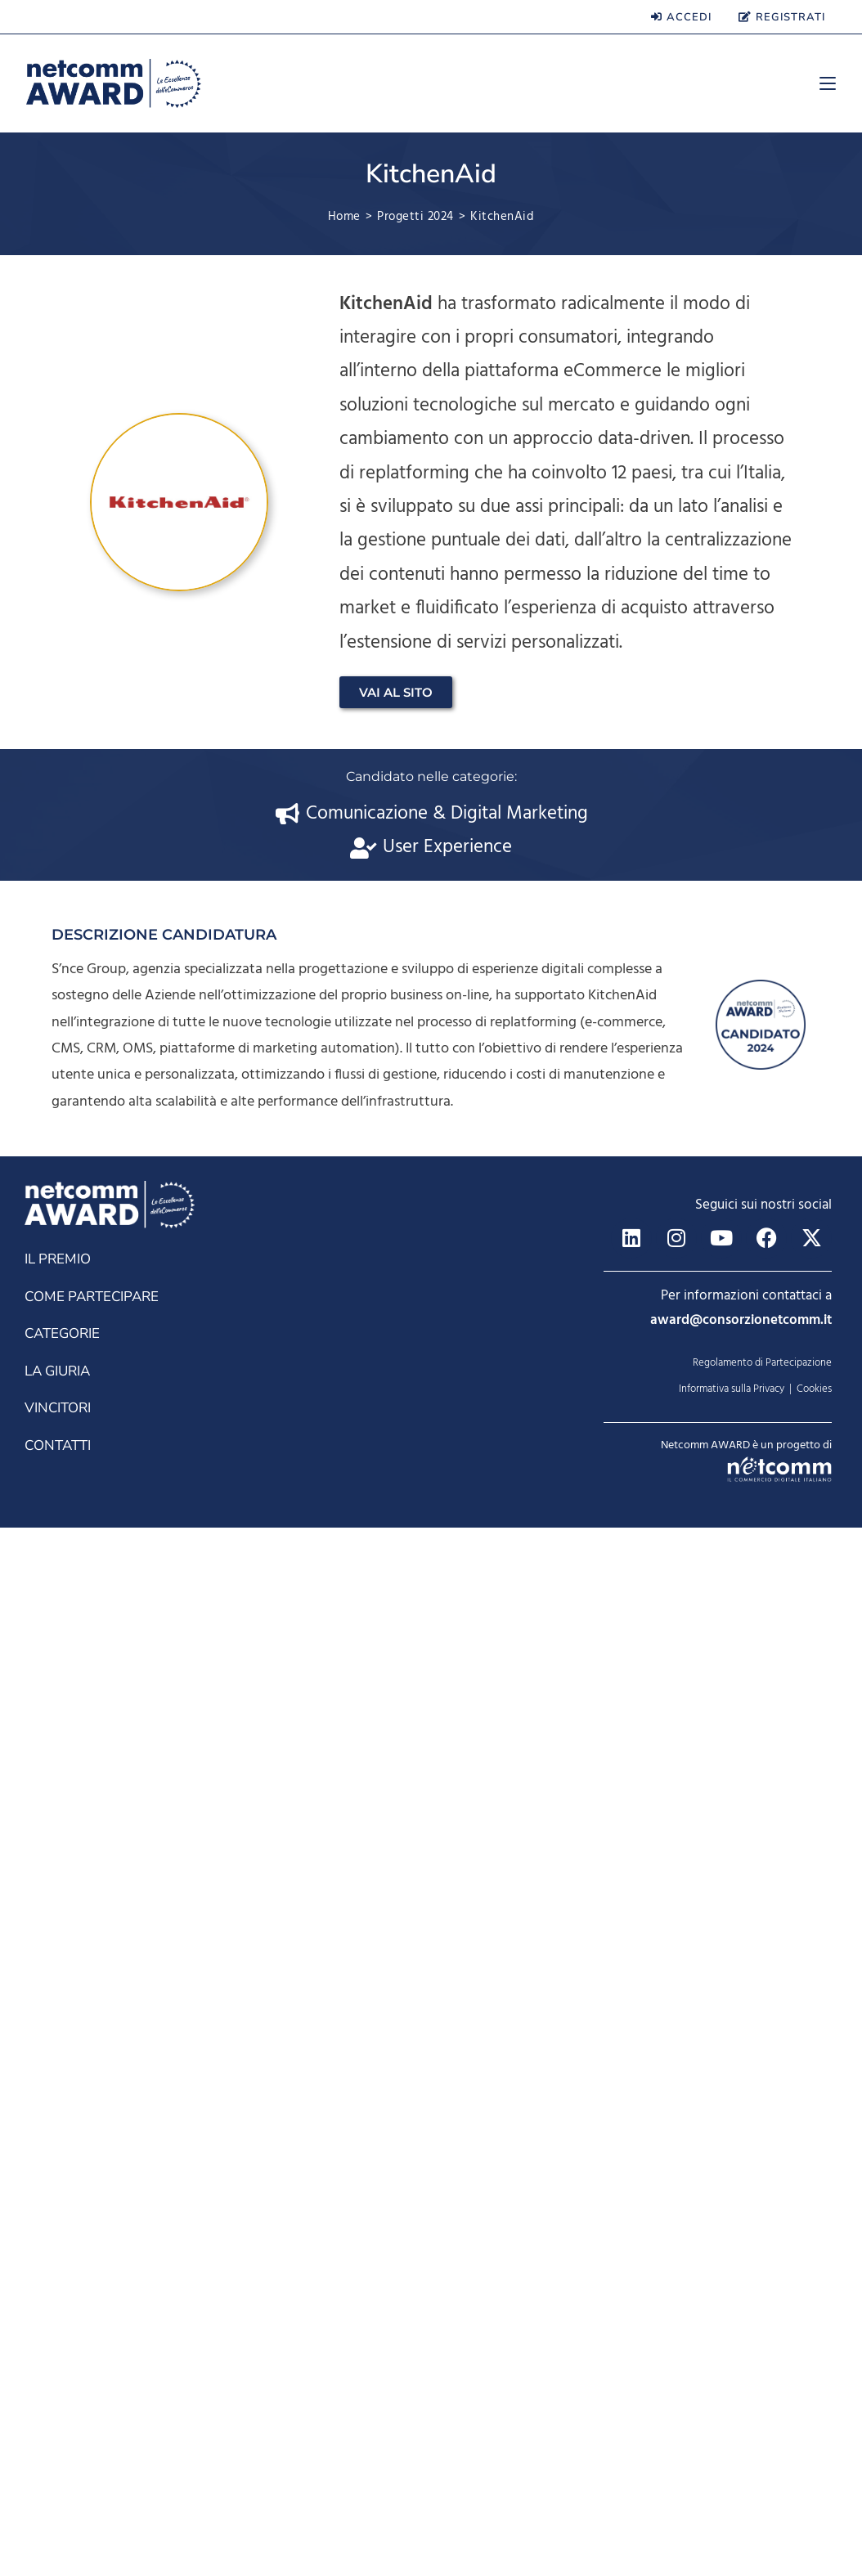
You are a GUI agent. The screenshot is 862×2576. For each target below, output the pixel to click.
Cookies (814, 2436)
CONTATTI (58, 2493)
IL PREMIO (58, 2307)
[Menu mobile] (821, 83)
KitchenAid (502, 217)
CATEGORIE (62, 2381)
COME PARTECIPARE (92, 2345)
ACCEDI (681, 17)
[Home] (344, 217)
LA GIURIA (57, 2419)
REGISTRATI (782, 17)
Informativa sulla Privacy (731, 2436)
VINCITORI (58, 2456)
